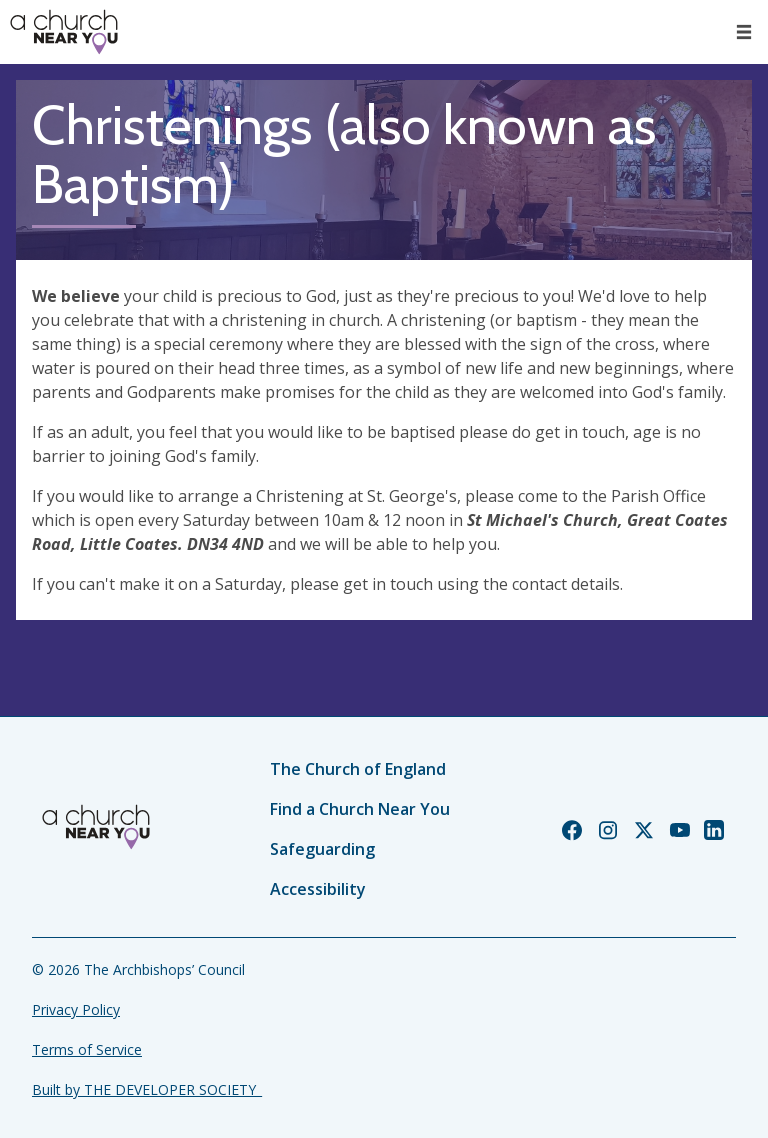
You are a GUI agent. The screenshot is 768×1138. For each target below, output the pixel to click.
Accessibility (318, 889)
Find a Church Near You (360, 809)
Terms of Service (87, 1049)
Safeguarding (322, 849)
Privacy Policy (76, 1009)
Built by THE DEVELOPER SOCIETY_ (147, 1089)
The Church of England (358, 769)
